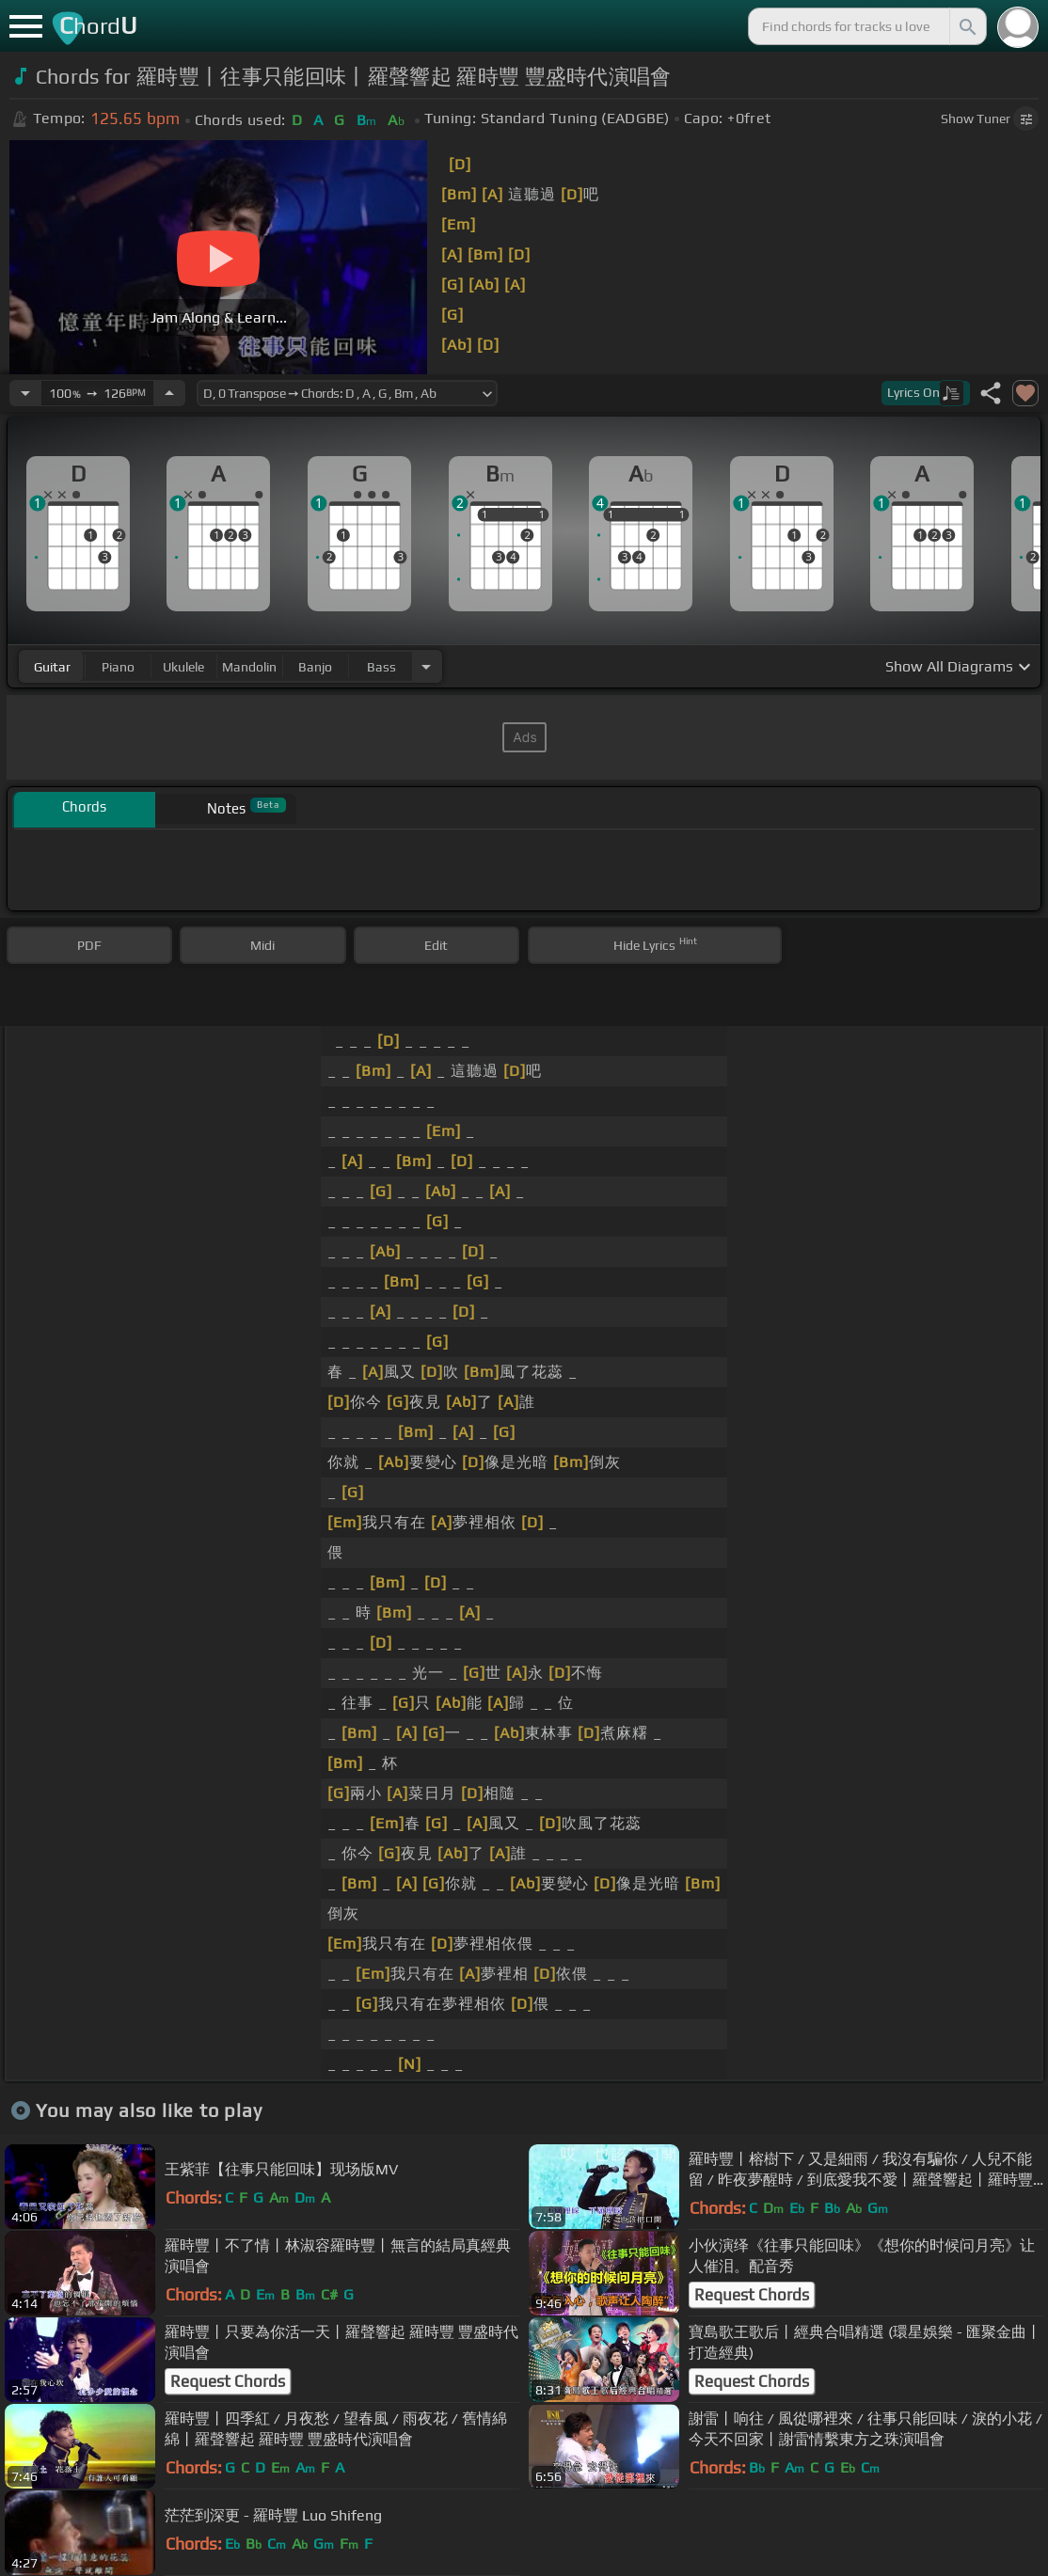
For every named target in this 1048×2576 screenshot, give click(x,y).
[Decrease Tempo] (25, 393)
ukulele (183, 666)
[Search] (966, 26)
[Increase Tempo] (169, 393)
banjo (315, 666)
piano (118, 666)
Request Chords (751, 2294)
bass (381, 666)
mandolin (249, 666)
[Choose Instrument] (426, 666)
